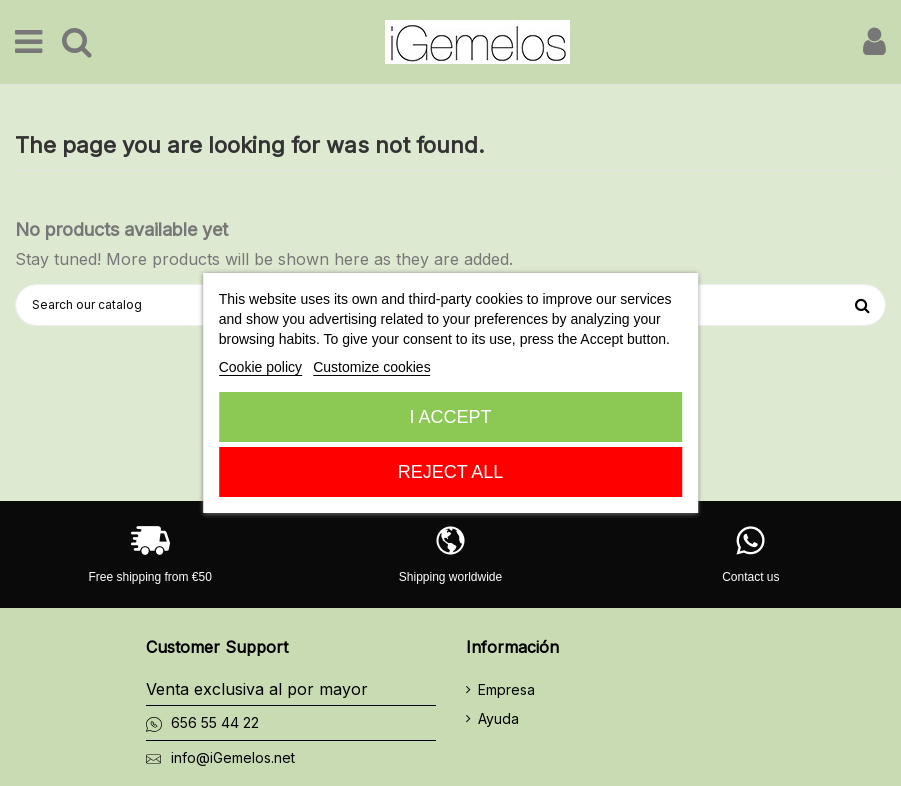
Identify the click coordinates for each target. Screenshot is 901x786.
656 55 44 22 (215, 722)
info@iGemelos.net (233, 757)
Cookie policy (260, 367)
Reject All (451, 472)
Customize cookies (372, 367)
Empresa (506, 689)
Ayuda (498, 718)
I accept (450, 417)
